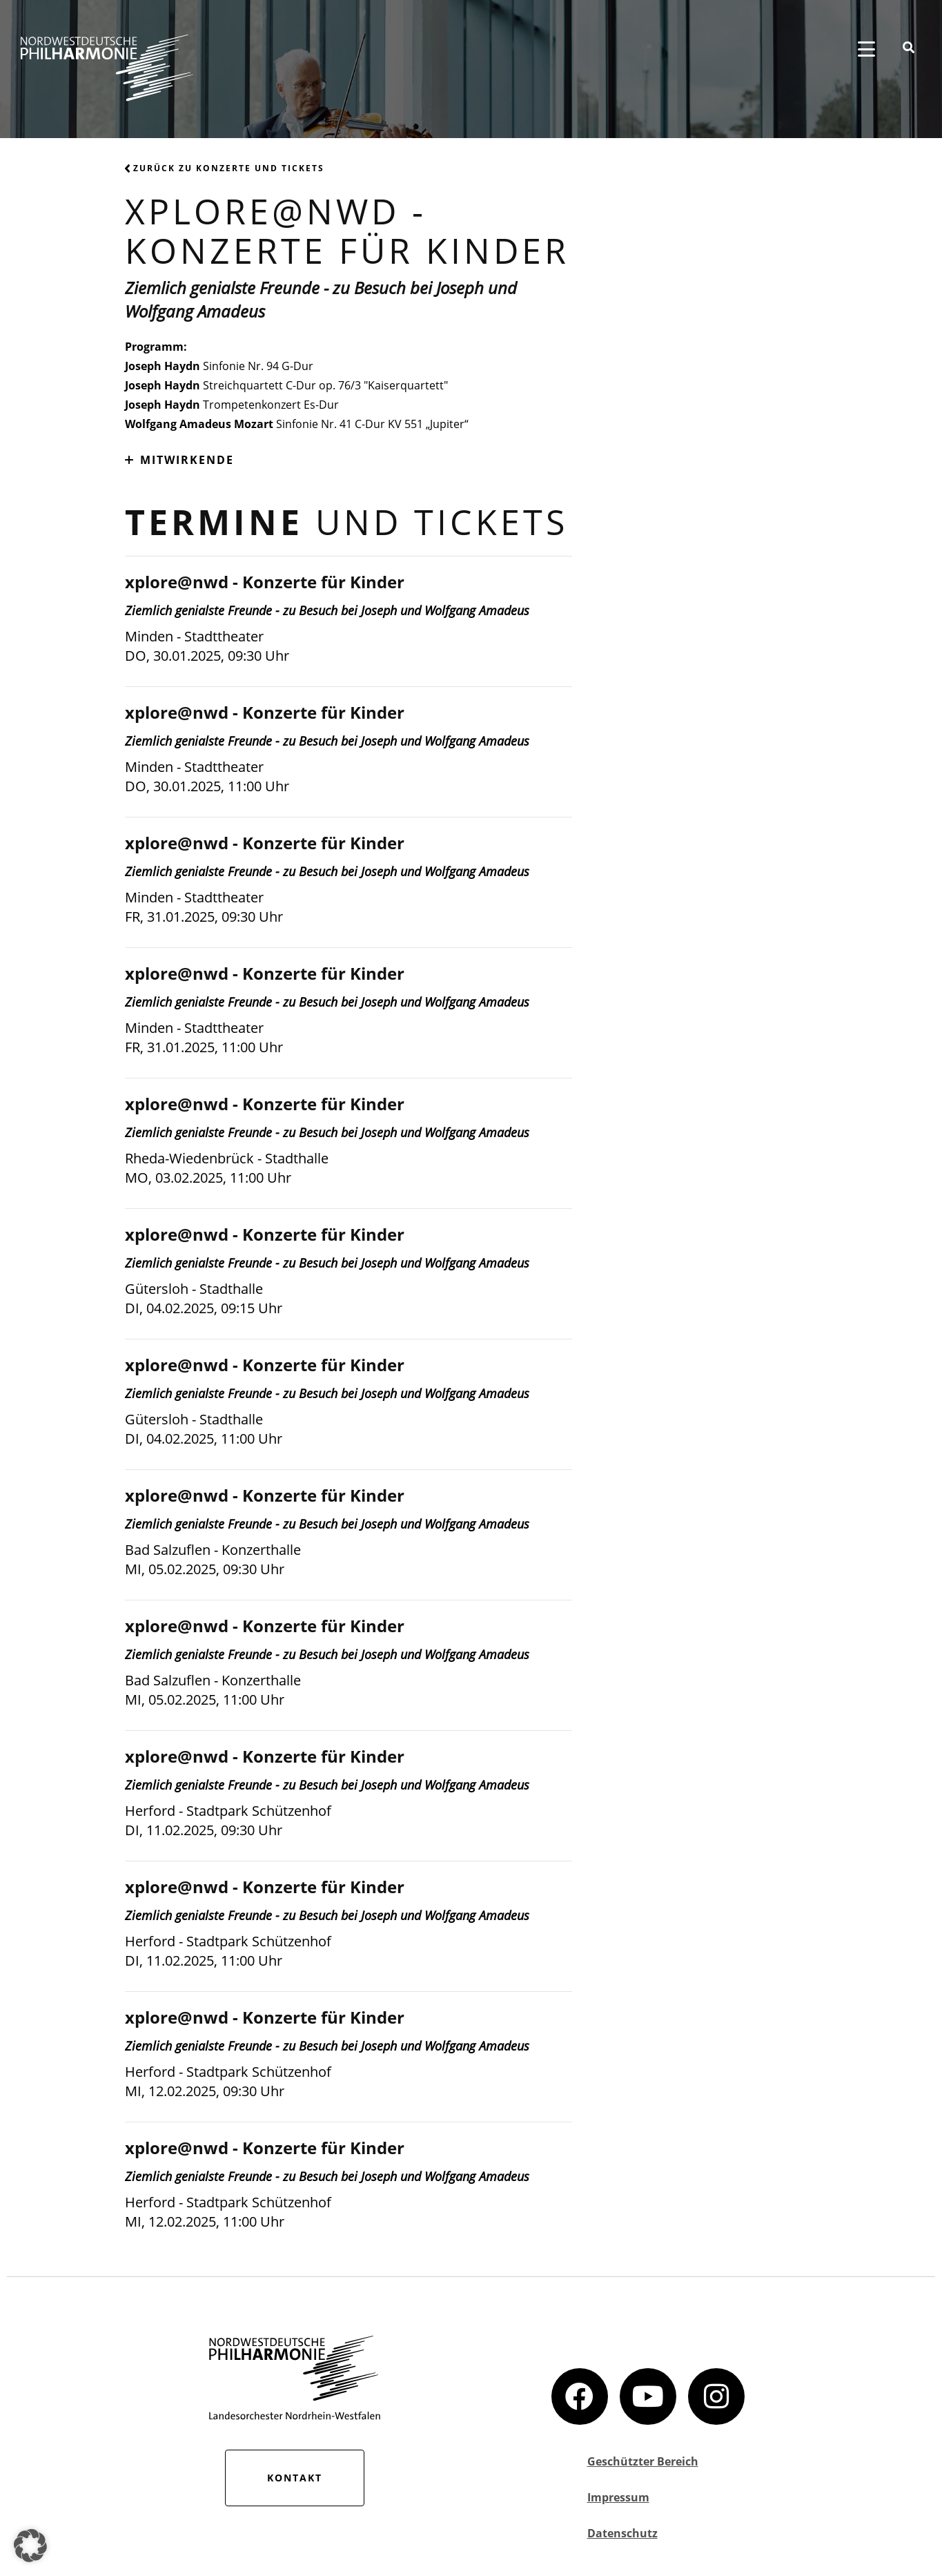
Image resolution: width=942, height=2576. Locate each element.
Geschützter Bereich (642, 2461)
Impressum (618, 2497)
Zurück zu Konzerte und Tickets (224, 168)
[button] (30, 2545)
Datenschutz (622, 2533)
